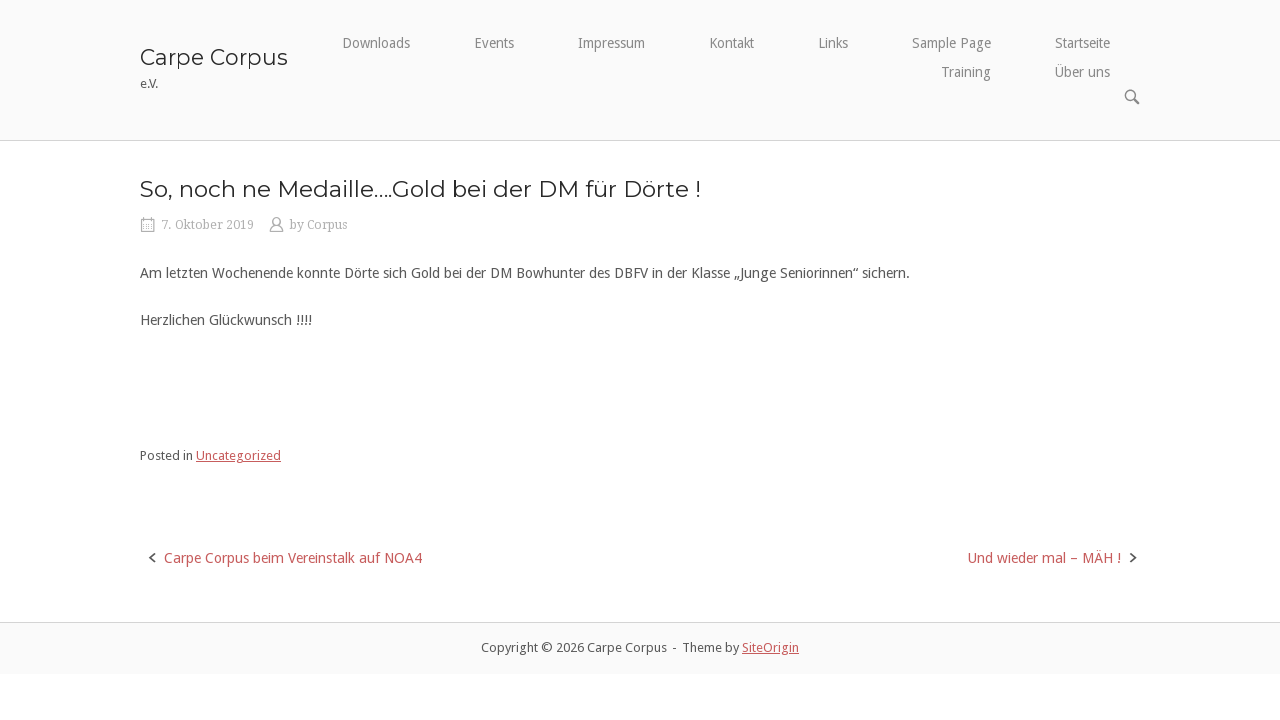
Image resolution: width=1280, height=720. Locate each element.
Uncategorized (238, 455)
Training (966, 72)
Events (494, 43)
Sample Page (951, 43)
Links (833, 43)
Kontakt (731, 43)
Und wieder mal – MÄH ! (1044, 558)
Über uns (1082, 72)
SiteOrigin (770, 647)
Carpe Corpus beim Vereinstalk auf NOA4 (293, 558)
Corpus (327, 225)
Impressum (611, 43)
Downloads (376, 43)
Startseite (1082, 43)
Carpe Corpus (214, 57)
